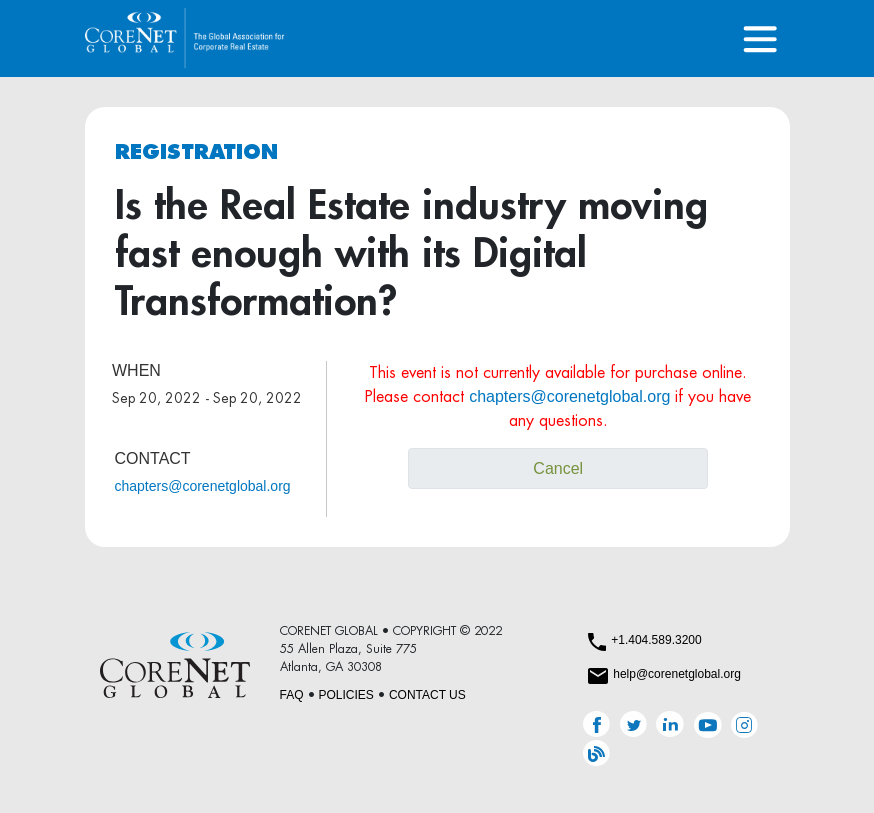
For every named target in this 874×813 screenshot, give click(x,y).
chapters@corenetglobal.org (203, 486)
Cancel (558, 468)
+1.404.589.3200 (656, 640)
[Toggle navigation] (760, 38)
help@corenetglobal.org (677, 674)
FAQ (292, 695)
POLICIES (346, 695)
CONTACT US (427, 695)
